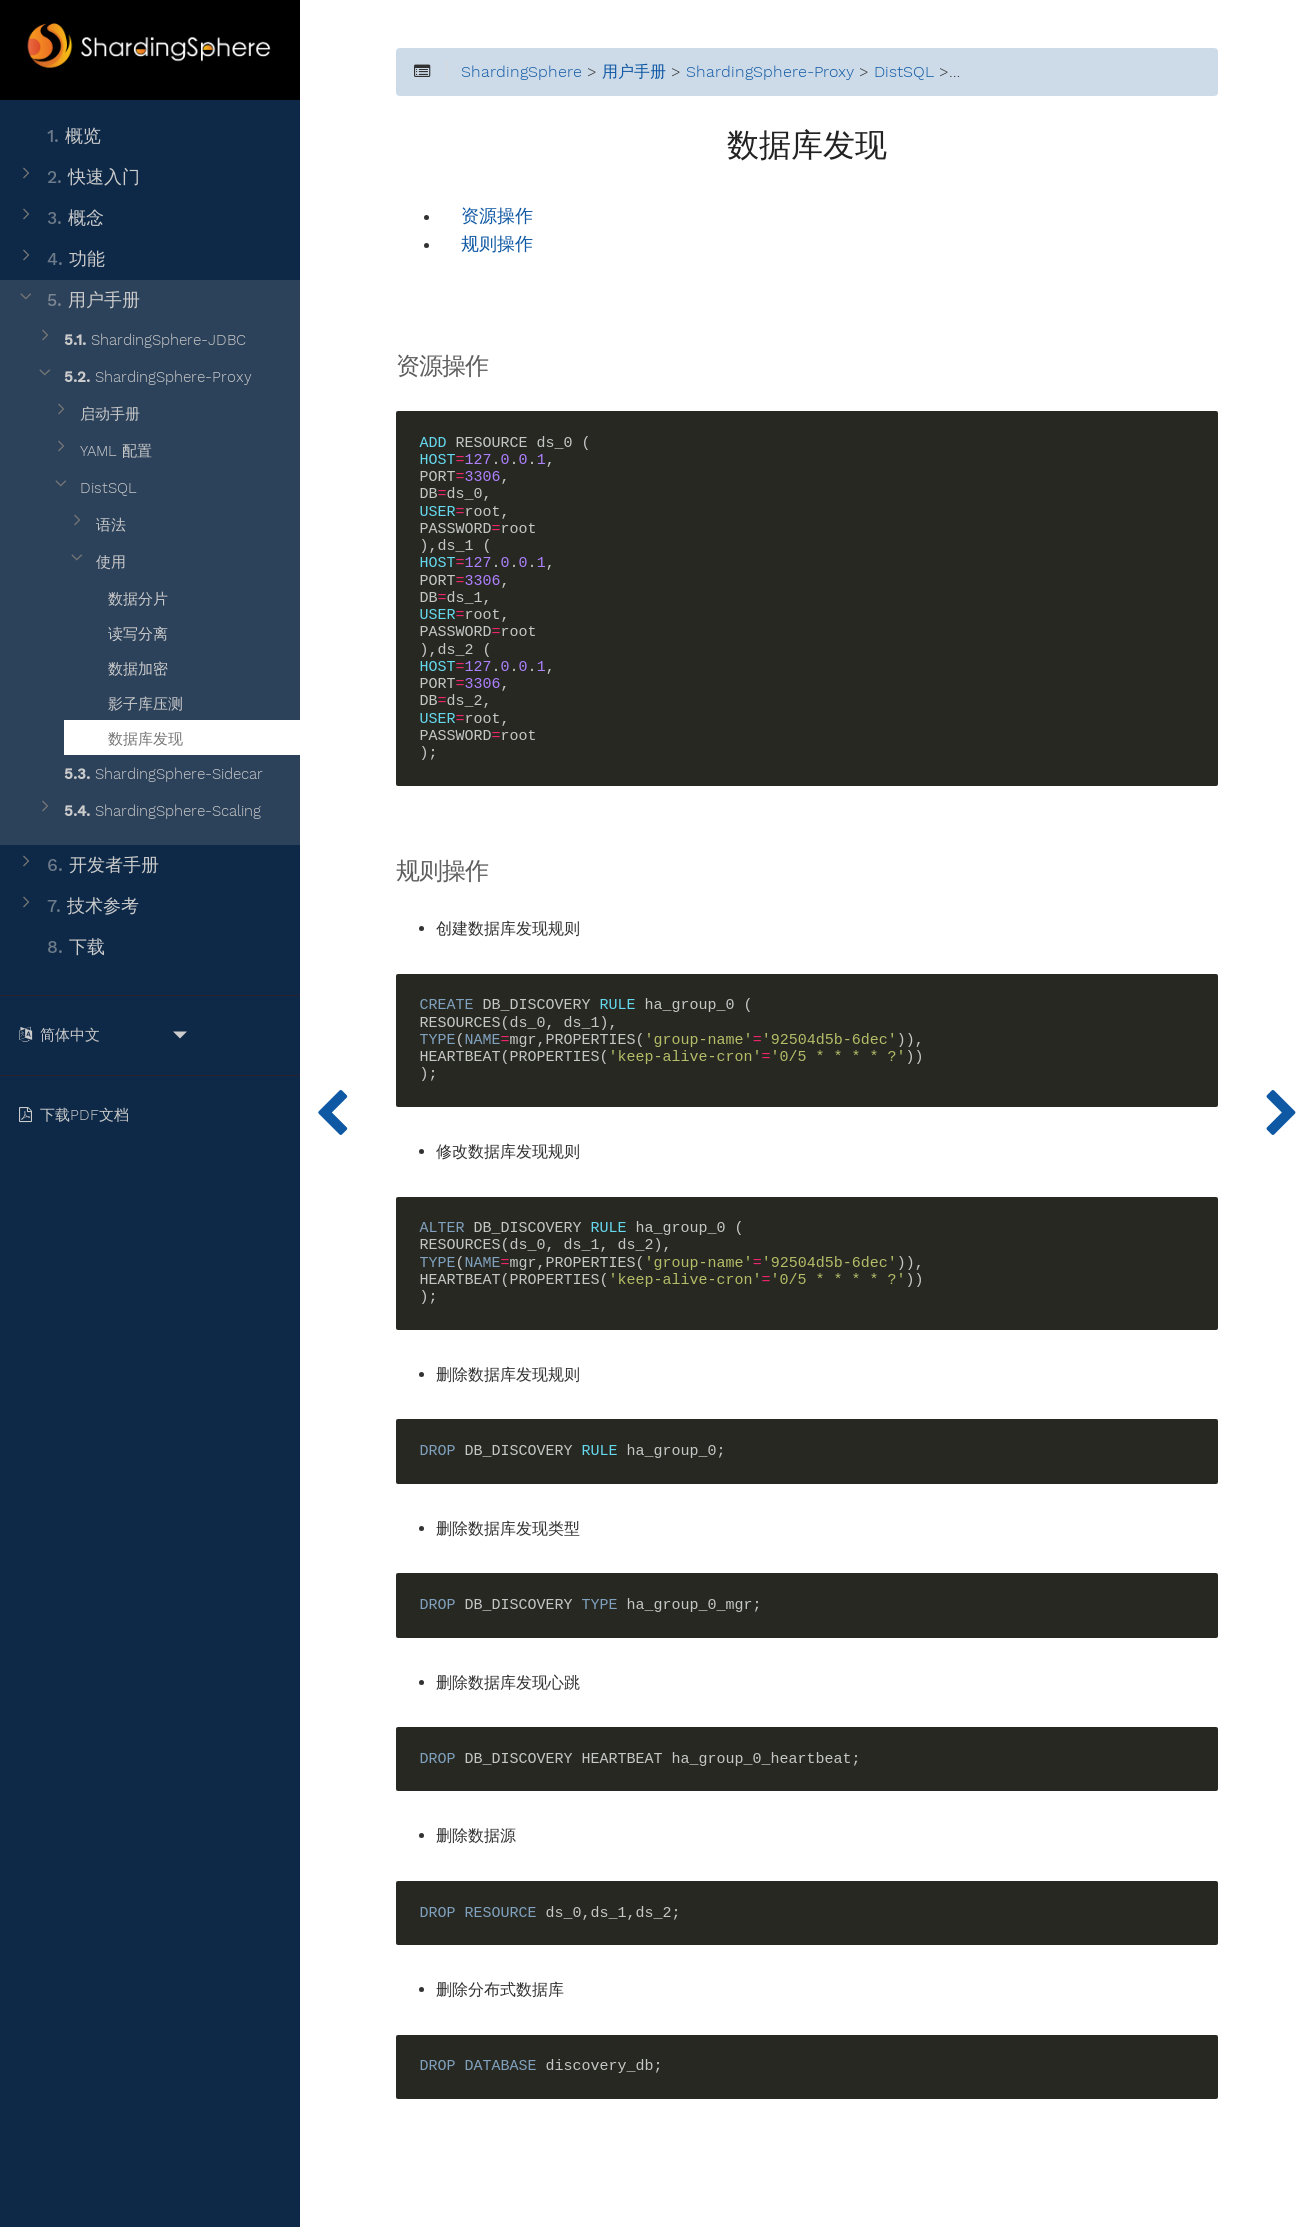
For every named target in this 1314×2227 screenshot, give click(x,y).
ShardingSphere (521, 72)
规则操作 (497, 244)
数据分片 (125, 596)
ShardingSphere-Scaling (148, 811)
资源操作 (497, 216)
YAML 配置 (101, 451)
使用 (96, 562)
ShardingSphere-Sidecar (149, 774)
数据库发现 (133, 736)
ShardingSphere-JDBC (140, 340)
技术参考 (77, 906)
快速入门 (78, 177)
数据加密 (125, 666)
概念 (60, 218)
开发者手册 (87, 865)
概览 (58, 136)
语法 (96, 525)
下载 (60, 947)
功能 (60, 259)
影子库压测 (133, 701)
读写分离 (125, 631)
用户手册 (78, 300)
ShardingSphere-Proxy (143, 377)
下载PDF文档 (77, 1115)
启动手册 (95, 414)
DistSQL (94, 488)
